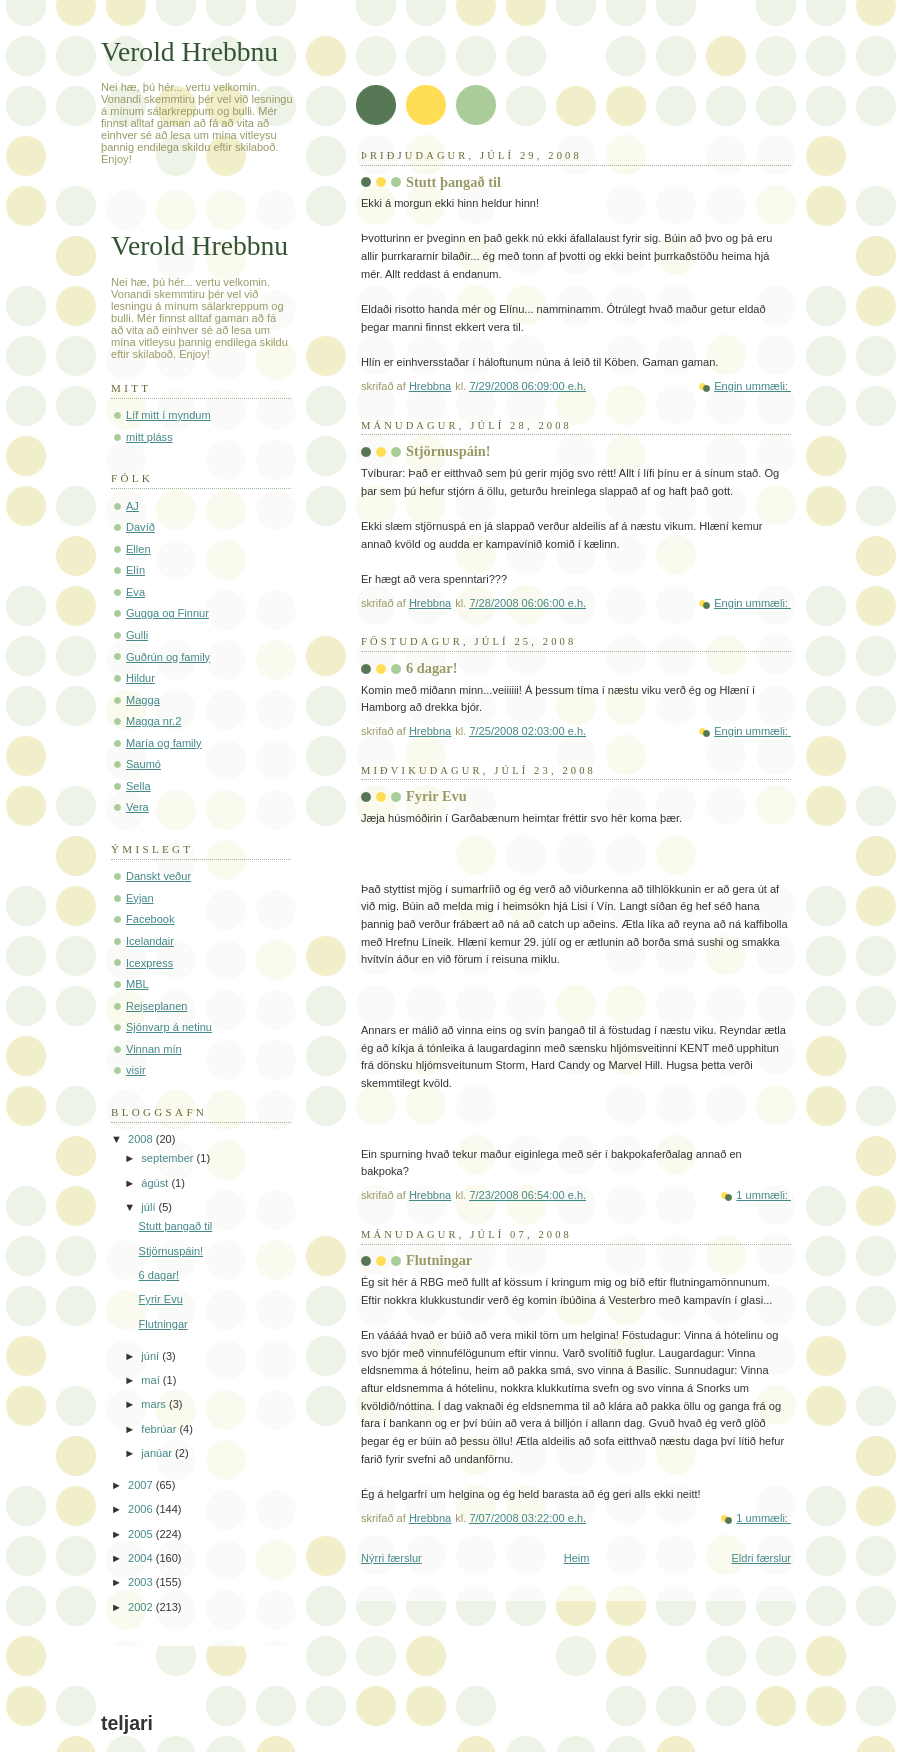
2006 (142, 1509)
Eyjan (140, 898)
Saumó (143, 764)
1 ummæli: (763, 1195)
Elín (135, 570)
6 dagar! (431, 668)
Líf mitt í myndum (168, 415)
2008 (142, 1139)
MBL (137, 984)
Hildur (140, 678)
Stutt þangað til (453, 182)
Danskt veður (158, 876)
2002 (142, 1607)
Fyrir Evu (436, 796)
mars (155, 1404)
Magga (143, 700)
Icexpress (149, 963)
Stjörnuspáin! (448, 451)
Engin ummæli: (752, 386)
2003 (142, 1582)
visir (136, 1070)
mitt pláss (149, 437)
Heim (577, 1558)
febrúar (160, 1429)
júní (151, 1356)
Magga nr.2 (153, 721)
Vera (137, 807)
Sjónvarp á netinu (169, 1027)
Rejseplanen (156, 1006)
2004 (142, 1558)
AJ (132, 506)
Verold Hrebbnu (189, 51)
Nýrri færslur (391, 1558)
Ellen (138, 549)
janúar (158, 1453)
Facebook (150, 919)
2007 (142, 1485)
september (168, 1158)
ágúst (156, 1183)
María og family (164, 743)
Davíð (140, 527)
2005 (142, 1534)
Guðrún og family (168, 657)
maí (151, 1380)
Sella (138, 786)
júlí (149, 1207)
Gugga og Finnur (167, 613)
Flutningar (439, 1260)
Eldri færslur (761, 1558)
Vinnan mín (154, 1049)
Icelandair (150, 941)
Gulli (137, 635)
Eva (135, 592)
